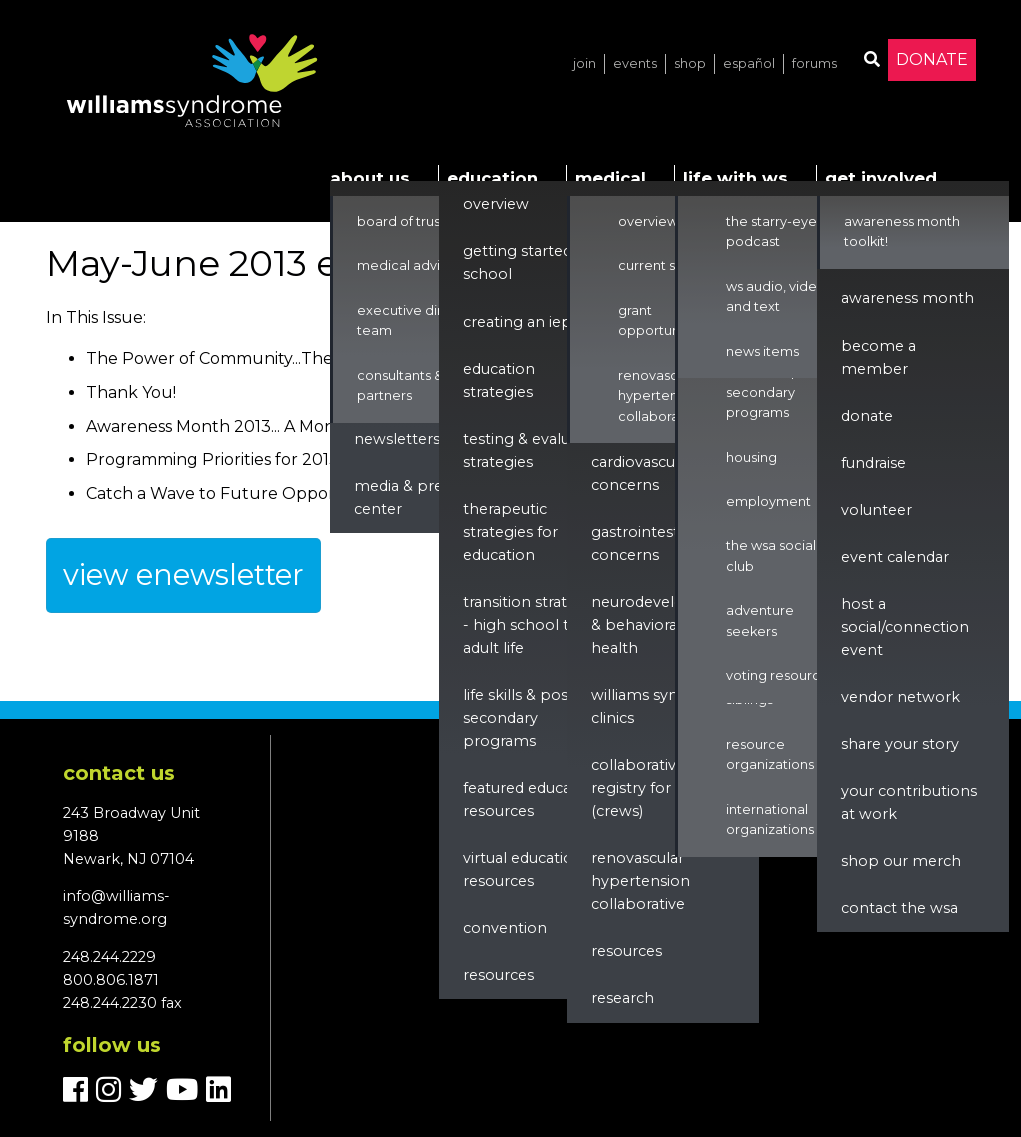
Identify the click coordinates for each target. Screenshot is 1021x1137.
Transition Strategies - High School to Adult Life (534, 625)
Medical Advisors (411, 265)
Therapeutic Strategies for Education (510, 532)
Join (584, 63)
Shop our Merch (901, 861)
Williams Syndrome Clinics (659, 706)
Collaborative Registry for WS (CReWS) (643, 788)
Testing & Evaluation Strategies (535, 450)
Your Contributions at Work (909, 802)
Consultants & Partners (400, 385)
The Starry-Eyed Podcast (776, 231)
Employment (768, 501)
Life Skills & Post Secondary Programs (518, 718)
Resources (498, 975)
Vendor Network (900, 697)
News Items (762, 351)
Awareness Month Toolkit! (902, 231)
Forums (814, 63)
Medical (610, 178)
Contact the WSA (899, 908)
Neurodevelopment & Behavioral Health (663, 625)
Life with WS (735, 178)
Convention (505, 928)
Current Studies (666, 265)
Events (635, 63)
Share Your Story (900, 744)
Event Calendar (895, 557)
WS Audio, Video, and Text (777, 296)
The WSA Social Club (771, 555)
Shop (690, 63)
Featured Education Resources (531, 799)
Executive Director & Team (423, 320)
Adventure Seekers (760, 620)
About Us (370, 178)
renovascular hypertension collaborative (640, 881)
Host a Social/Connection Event (905, 627)
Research (622, 998)
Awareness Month (907, 298)
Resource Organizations (770, 754)
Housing (751, 457)
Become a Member (878, 357)
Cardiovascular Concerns (642, 473)
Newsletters (397, 439)
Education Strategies (499, 380)
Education (492, 178)
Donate (932, 59)
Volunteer (876, 510)
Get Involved (881, 178)
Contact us (119, 773)
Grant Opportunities (662, 320)
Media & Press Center (405, 497)
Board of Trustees (413, 221)
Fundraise (873, 463)
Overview (496, 204)
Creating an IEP (517, 322)
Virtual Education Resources (523, 869)
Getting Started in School (526, 262)
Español (749, 63)
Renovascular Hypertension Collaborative (661, 396)
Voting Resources (780, 675)
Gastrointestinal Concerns (647, 543)
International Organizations (770, 819)
